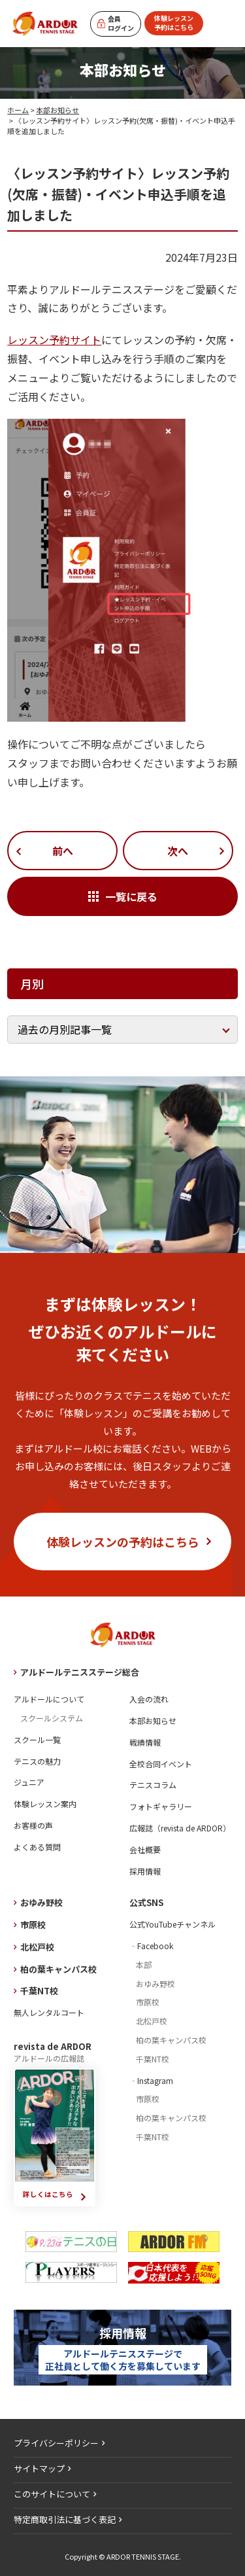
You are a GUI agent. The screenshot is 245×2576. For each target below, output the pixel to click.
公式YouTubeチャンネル (172, 1924)
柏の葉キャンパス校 (58, 1969)
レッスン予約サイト (54, 339)
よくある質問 (37, 1846)
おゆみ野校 (41, 1902)
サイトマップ (39, 2468)
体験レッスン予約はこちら (173, 22)
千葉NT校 (39, 1991)
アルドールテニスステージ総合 (79, 1672)
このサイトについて (52, 2494)
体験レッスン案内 (45, 1803)
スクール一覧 (37, 1739)
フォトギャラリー (160, 1806)
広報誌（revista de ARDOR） (180, 1827)
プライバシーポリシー (56, 2443)
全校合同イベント (160, 1763)
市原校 (33, 1924)
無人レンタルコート (49, 2012)
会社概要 (145, 1849)
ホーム (18, 110)
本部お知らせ (57, 110)
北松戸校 (37, 1947)
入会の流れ (149, 1698)
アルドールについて (49, 1698)
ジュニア (29, 1782)
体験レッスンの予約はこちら (122, 1541)
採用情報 (145, 1871)
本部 (144, 1964)
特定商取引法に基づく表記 (65, 2519)
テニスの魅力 (37, 1761)
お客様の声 (33, 1825)
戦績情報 (145, 1742)
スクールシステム (51, 1717)
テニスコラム (152, 1784)
